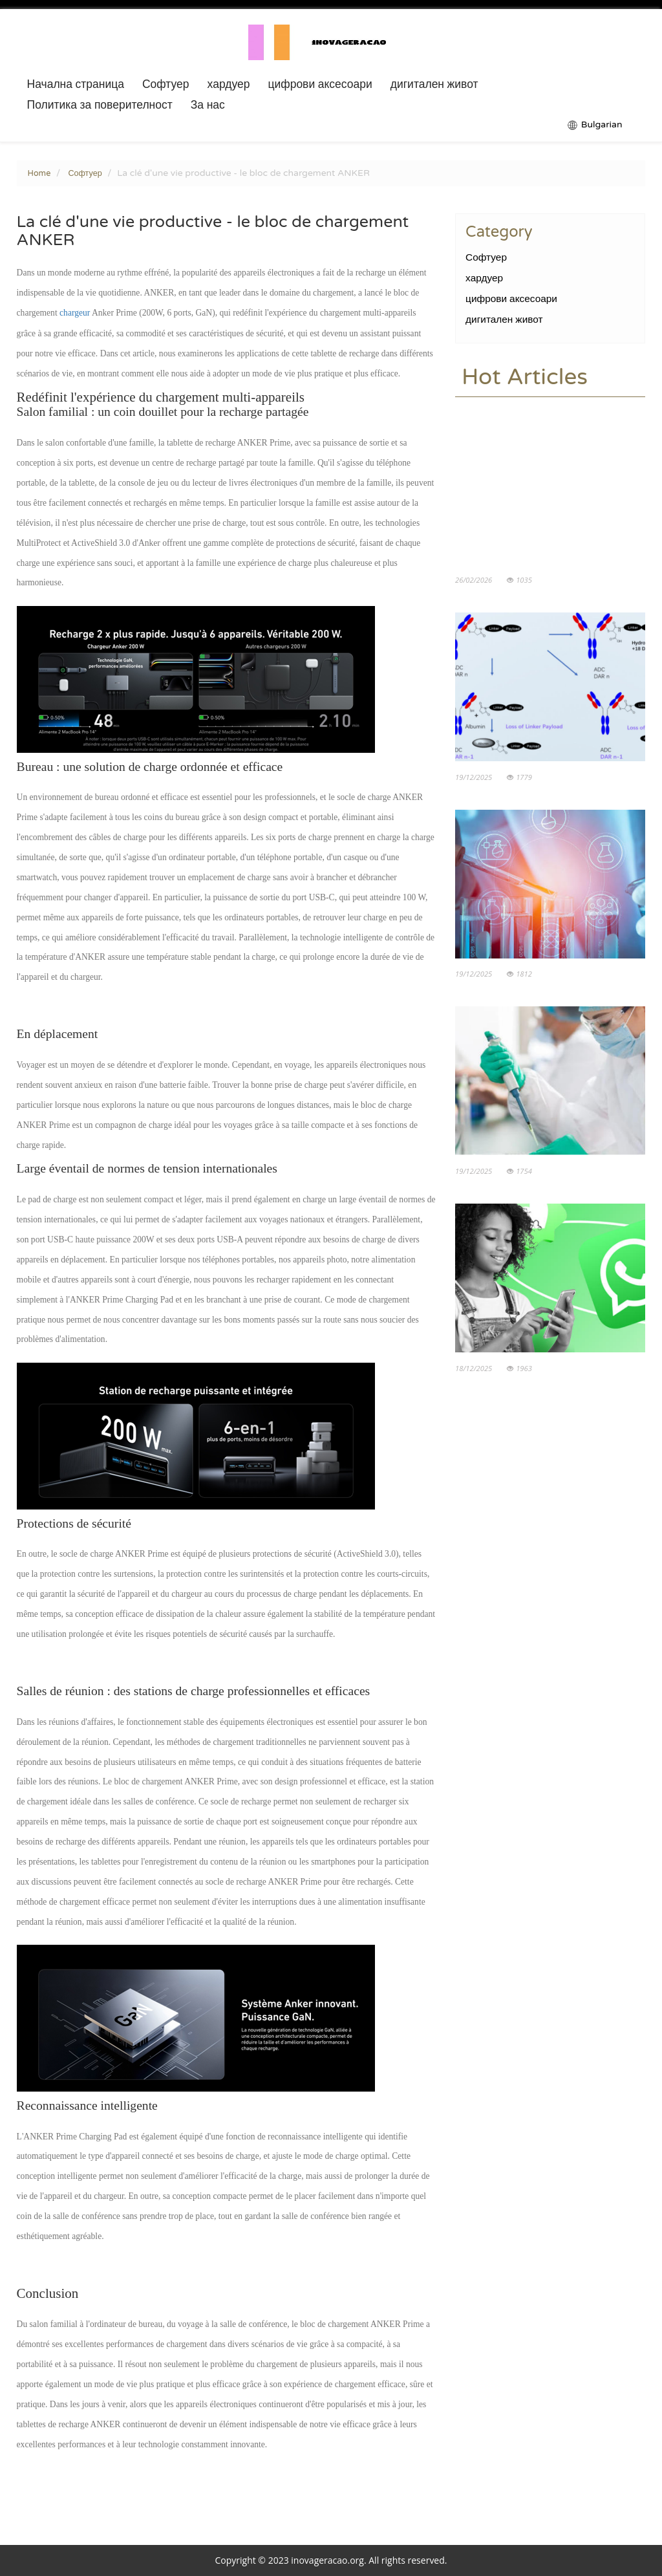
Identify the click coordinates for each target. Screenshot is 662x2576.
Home (39, 173)
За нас (208, 105)
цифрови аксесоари (320, 84)
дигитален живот (434, 84)
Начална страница (75, 84)
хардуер (229, 84)
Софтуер (165, 84)
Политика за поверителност (100, 105)
